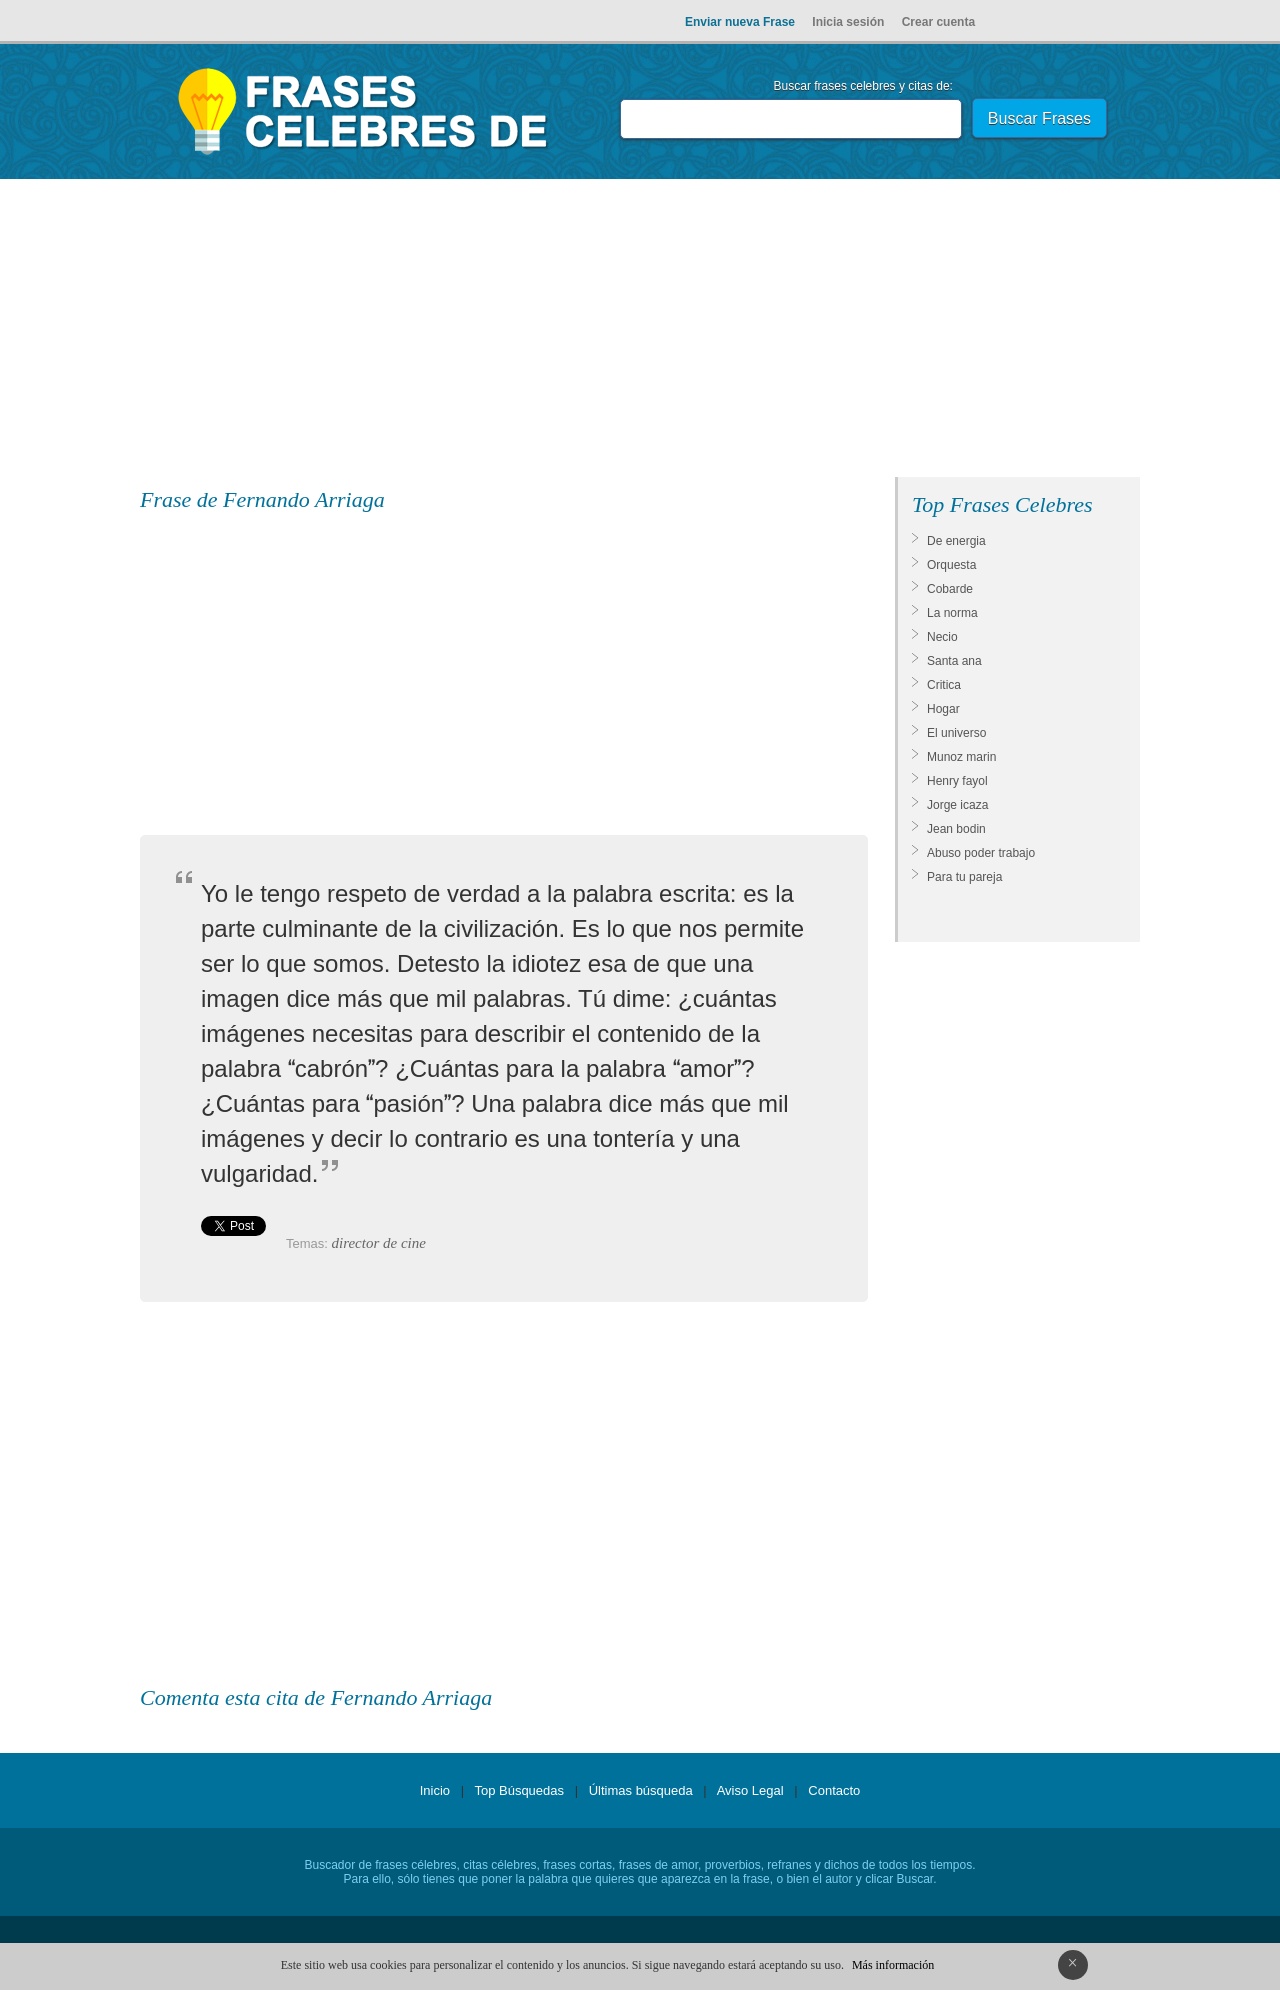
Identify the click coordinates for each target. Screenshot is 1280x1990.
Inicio (435, 1790)
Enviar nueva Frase (740, 22)
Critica (944, 685)
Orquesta (951, 565)
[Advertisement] (640, 332)
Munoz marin (961, 757)
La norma (952, 613)
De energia (956, 541)
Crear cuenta (938, 22)
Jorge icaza (957, 805)
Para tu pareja (964, 877)
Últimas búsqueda (641, 1790)
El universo (956, 733)
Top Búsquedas (519, 1790)
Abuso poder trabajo (981, 853)
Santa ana (954, 661)
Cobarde (950, 589)
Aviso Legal (750, 1790)
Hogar (943, 709)
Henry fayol (957, 781)
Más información (893, 1965)
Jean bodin (956, 829)
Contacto (834, 1790)
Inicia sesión (848, 22)
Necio (942, 637)
